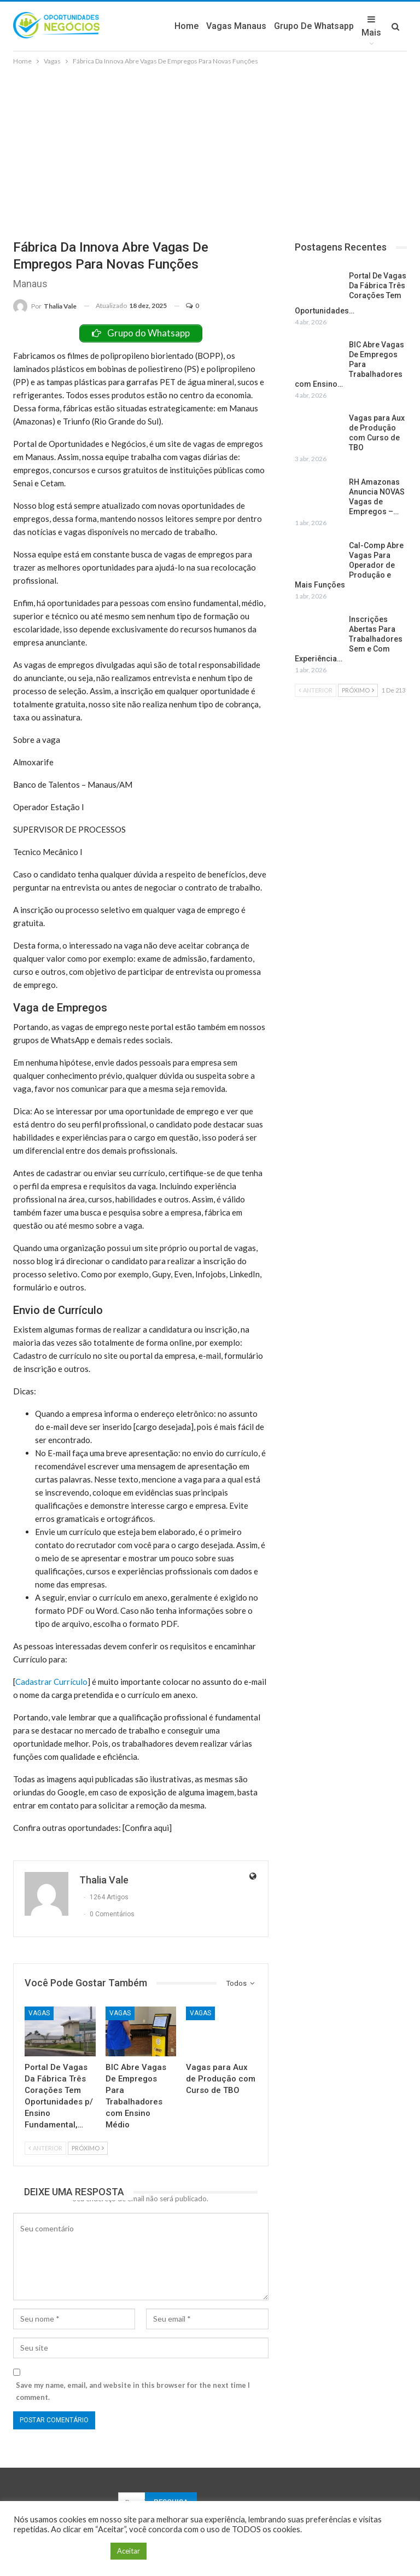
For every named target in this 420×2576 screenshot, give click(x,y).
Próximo (88, 2147)
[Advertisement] (210, 149)
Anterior (45, 2147)
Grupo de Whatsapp (314, 26)
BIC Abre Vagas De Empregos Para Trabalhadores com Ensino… (349, 364)
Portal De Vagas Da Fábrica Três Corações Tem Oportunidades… (350, 293)
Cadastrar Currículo (51, 1682)
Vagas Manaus (236, 26)
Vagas (39, 2013)
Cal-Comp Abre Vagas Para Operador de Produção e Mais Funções (349, 565)
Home (186, 26)
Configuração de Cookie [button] (59, 2551)
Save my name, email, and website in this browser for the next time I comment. (133, 2391)
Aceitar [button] (128, 2550)
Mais (371, 26)
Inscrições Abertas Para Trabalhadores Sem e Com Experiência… (348, 639)
